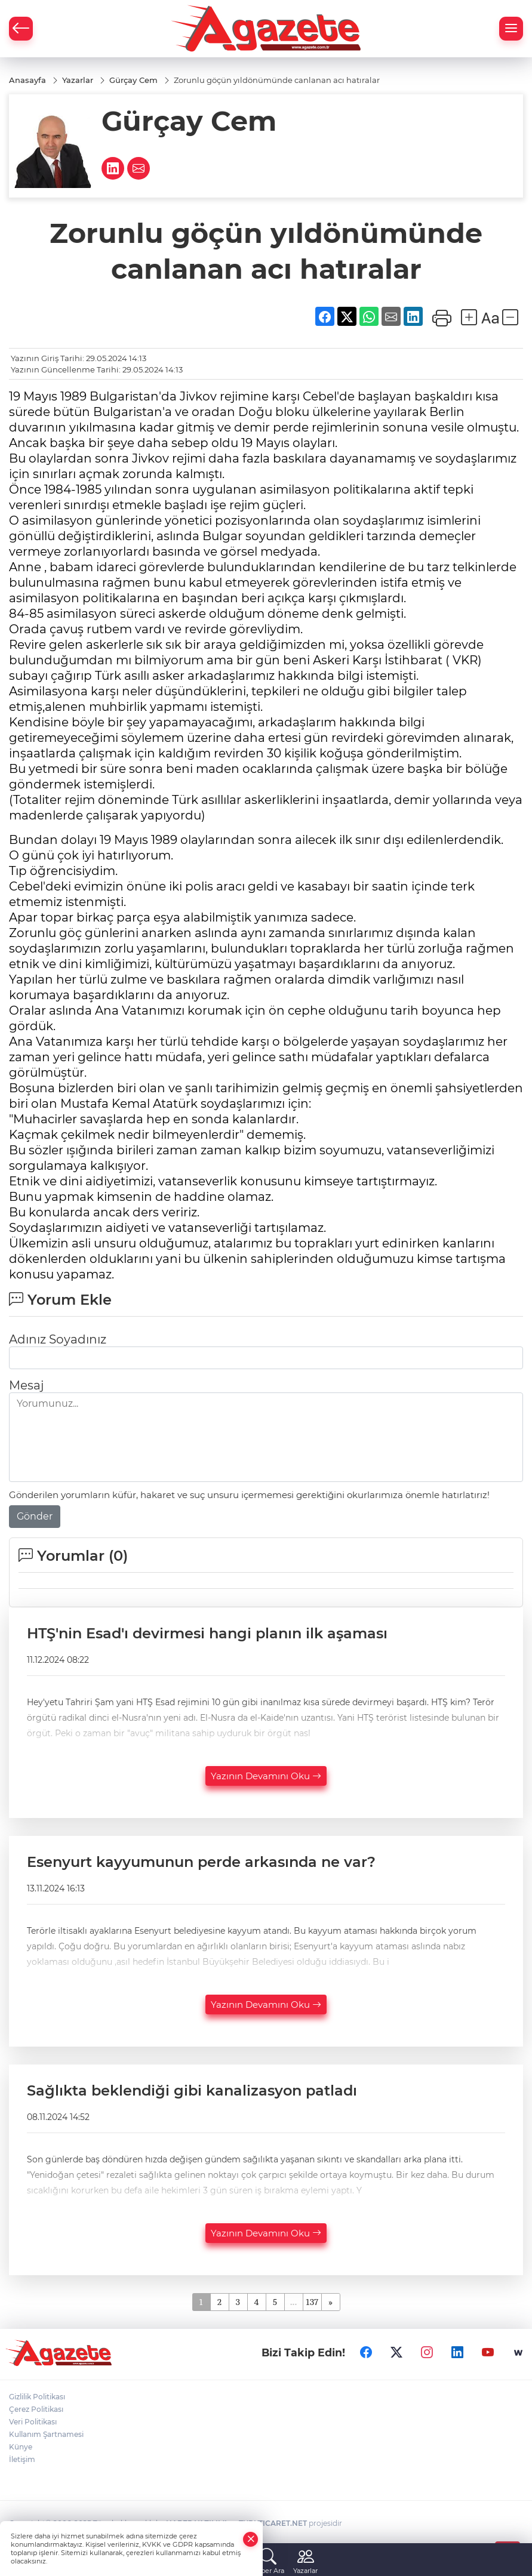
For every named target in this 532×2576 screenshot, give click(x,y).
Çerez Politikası (36, 2409)
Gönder (35, 1516)
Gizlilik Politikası (37, 2396)
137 (312, 2301)
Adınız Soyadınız (57, 1339)
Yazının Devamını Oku (266, 1776)
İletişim (22, 2459)
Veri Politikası (33, 2421)
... (293, 2301)
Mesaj (26, 1385)
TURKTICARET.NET (273, 2523)
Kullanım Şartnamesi (46, 2434)
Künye (20, 2446)
